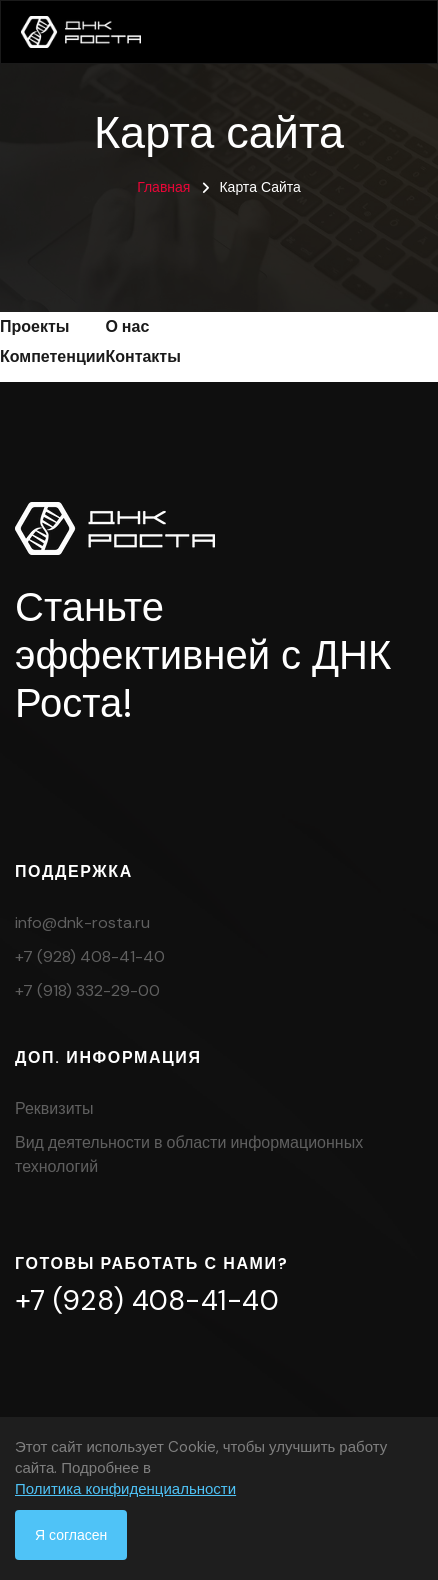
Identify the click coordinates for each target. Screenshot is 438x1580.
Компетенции (52, 356)
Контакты (142, 356)
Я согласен (71, 1535)
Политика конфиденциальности (125, 1489)
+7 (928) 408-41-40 (90, 956)
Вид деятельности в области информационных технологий (189, 1154)
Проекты (34, 326)
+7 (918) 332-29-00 (87, 990)
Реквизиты (54, 1108)
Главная (163, 187)
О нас (127, 326)
